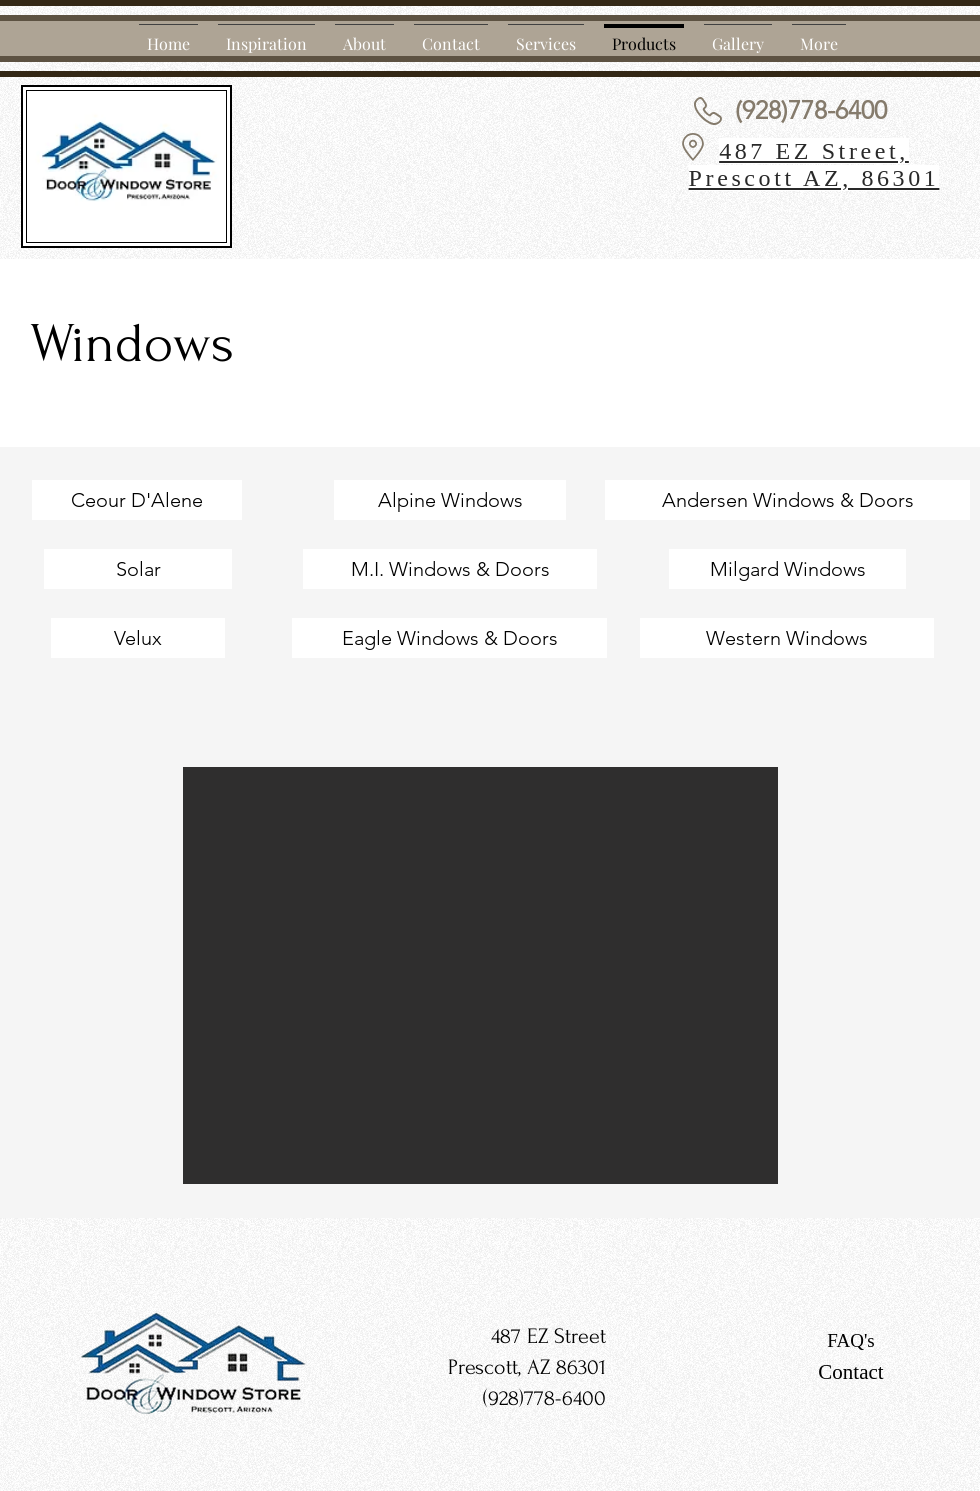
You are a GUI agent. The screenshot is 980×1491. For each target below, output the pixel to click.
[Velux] (138, 638)
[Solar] (138, 569)
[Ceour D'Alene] (137, 500)
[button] (480, 975)
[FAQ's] (851, 1341)
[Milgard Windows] (787, 569)
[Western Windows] (787, 638)
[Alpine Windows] (450, 500)
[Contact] (851, 1373)
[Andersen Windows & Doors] (787, 500)
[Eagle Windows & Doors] (449, 638)
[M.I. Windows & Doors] (450, 569)
